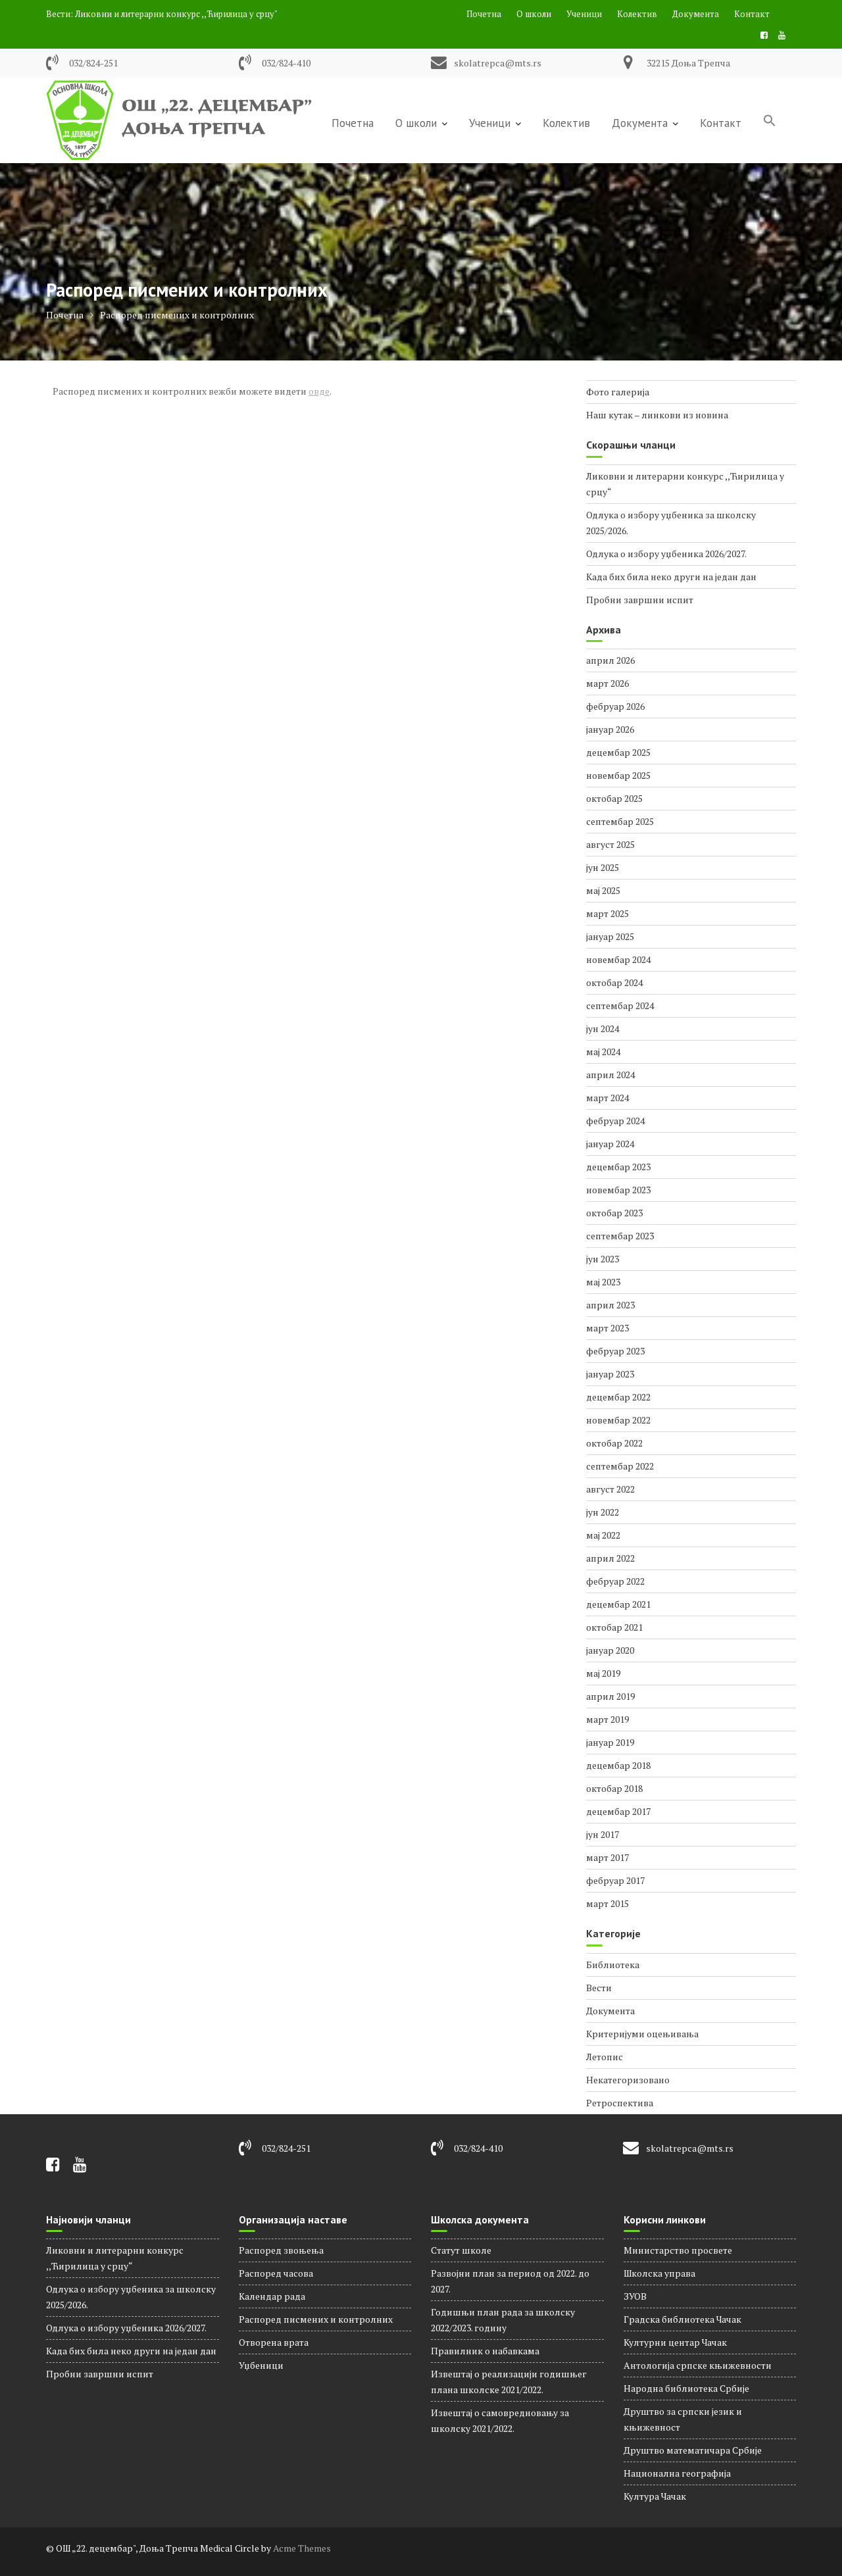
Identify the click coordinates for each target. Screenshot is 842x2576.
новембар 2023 (618, 1189)
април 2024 (610, 1074)
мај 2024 (603, 1051)
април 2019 (610, 1696)
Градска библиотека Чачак (682, 2319)
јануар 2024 (610, 1143)
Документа (695, 14)
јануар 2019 (610, 1742)
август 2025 (610, 844)
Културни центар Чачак (675, 2342)
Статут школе (461, 2250)
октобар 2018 (614, 1788)
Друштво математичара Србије (693, 2450)
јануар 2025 (610, 936)
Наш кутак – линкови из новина (657, 415)
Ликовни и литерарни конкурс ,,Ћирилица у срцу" (176, 14)
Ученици (584, 14)
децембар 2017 (618, 1811)
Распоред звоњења (281, 2250)
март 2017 (607, 1857)
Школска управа (659, 2273)
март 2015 (607, 1903)
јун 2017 (602, 1834)
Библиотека (612, 1964)
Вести (599, 1987)
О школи (533, 14)
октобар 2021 (614, 1627)
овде (319, 391)
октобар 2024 (614, 982)
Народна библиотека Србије (686, 2388)
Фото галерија (617, 391)
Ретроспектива (619, 2102)
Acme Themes (302, 2548)
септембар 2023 (620, 1235)
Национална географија (677, 2473)
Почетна (483, 14)
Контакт (752, 14)
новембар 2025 (618, 775)
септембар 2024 (620, 1005)
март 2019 (607, 1719)
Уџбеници (261, 2365)
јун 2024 (602, 1028)
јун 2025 (602, 867)
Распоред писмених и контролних (316, 2319)
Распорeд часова (276, 2273)
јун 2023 (602, 1258)
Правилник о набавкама (485, 2350)
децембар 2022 (618, 1397)
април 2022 (610, 1558)
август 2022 (610, 1489)
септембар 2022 (620, 1466)
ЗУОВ (635, 2296)
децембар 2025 (618, 752)
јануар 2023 (610, 1374)
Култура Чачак (655, 2496)
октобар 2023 (614, 1212)
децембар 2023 (618, 1166)
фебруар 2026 (615, 706)
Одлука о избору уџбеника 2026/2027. (666, 553)
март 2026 (607, 683)
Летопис (604, 2056)
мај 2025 (603, 890)
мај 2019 (603, 1673)
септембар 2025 (620, 821)
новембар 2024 (618, 959)
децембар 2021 (618, 1604)
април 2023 (610, 1305)
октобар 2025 (614, 798)
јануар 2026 (610, 729)
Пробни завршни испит (639, 599)
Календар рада (272, 2296)
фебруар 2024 (615, 1120)
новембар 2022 (618, 1420)
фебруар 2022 (615, 1581)
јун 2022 (602, 1512)
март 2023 (607, 1328)
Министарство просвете (678, 2250)
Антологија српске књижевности (698, 2365)
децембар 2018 (618, 1765)
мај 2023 (603, 1282)
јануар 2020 (610, 1650)
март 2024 (607, 1097)
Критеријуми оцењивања (642, 2033)
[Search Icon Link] (769, 121)
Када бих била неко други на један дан (671, 576)
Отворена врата (274, 2342)
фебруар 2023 (615, 1351)
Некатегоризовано (628, 2079)
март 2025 (607, 913)
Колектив (637, 14)
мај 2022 (603, 1535)
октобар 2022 (614, 1443)
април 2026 (610, 660)
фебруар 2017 (615, 1880)
